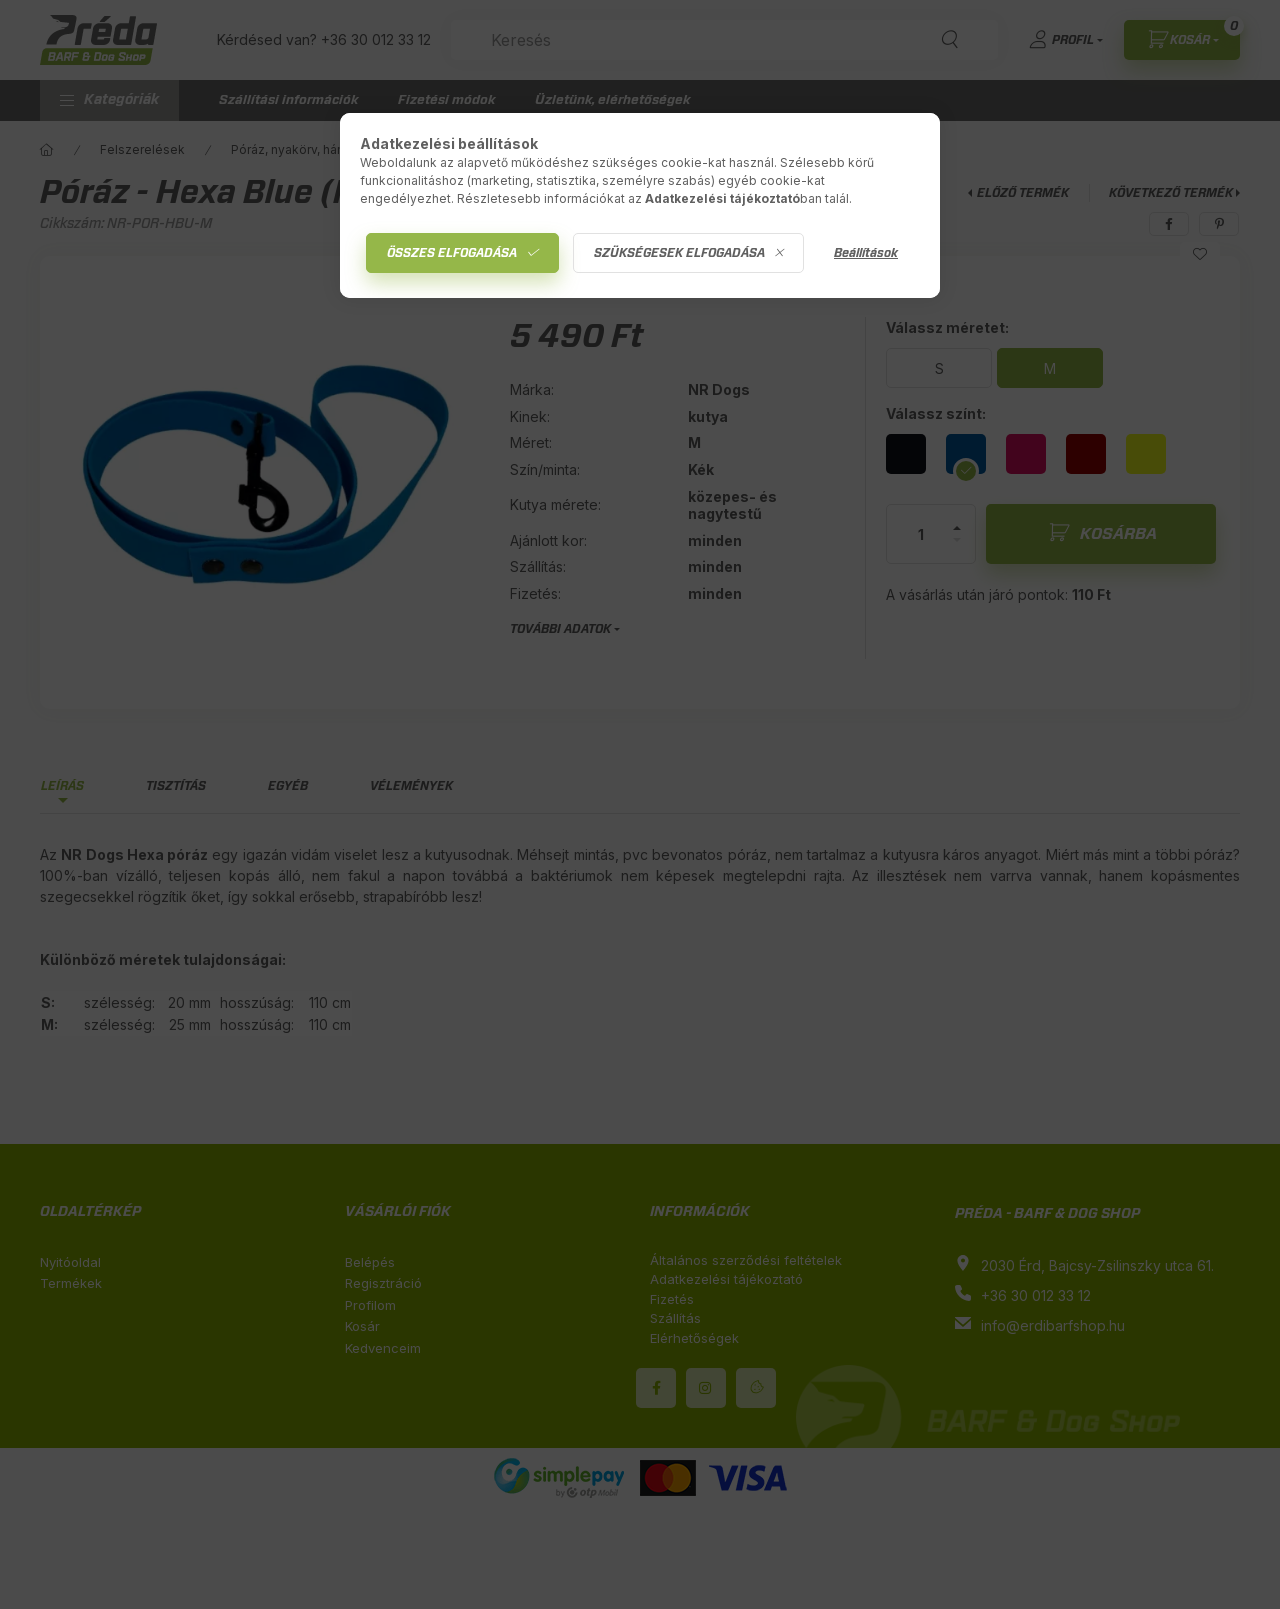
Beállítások (866, 253)
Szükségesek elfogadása (679, 253)
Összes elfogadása (452, 253)
